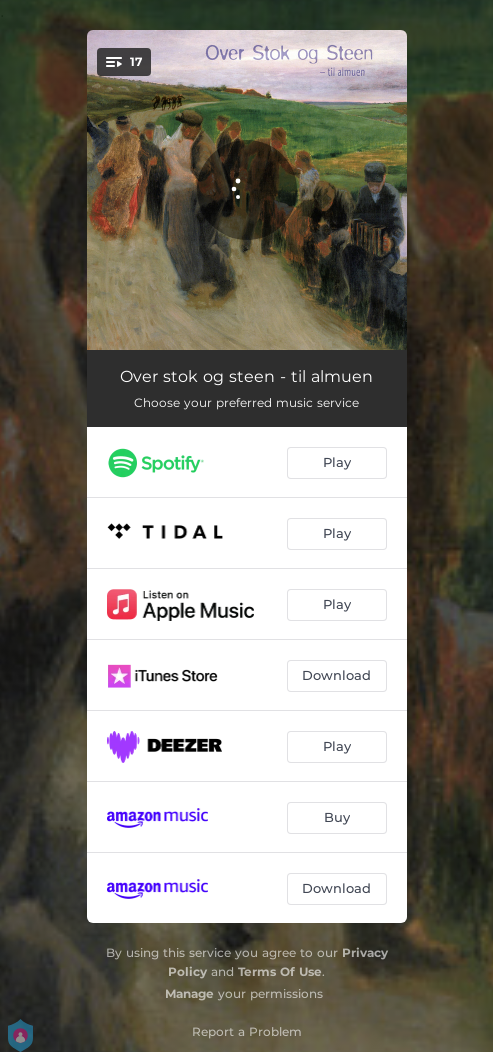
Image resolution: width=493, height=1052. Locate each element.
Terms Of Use (280, 971)
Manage (189, 993)
